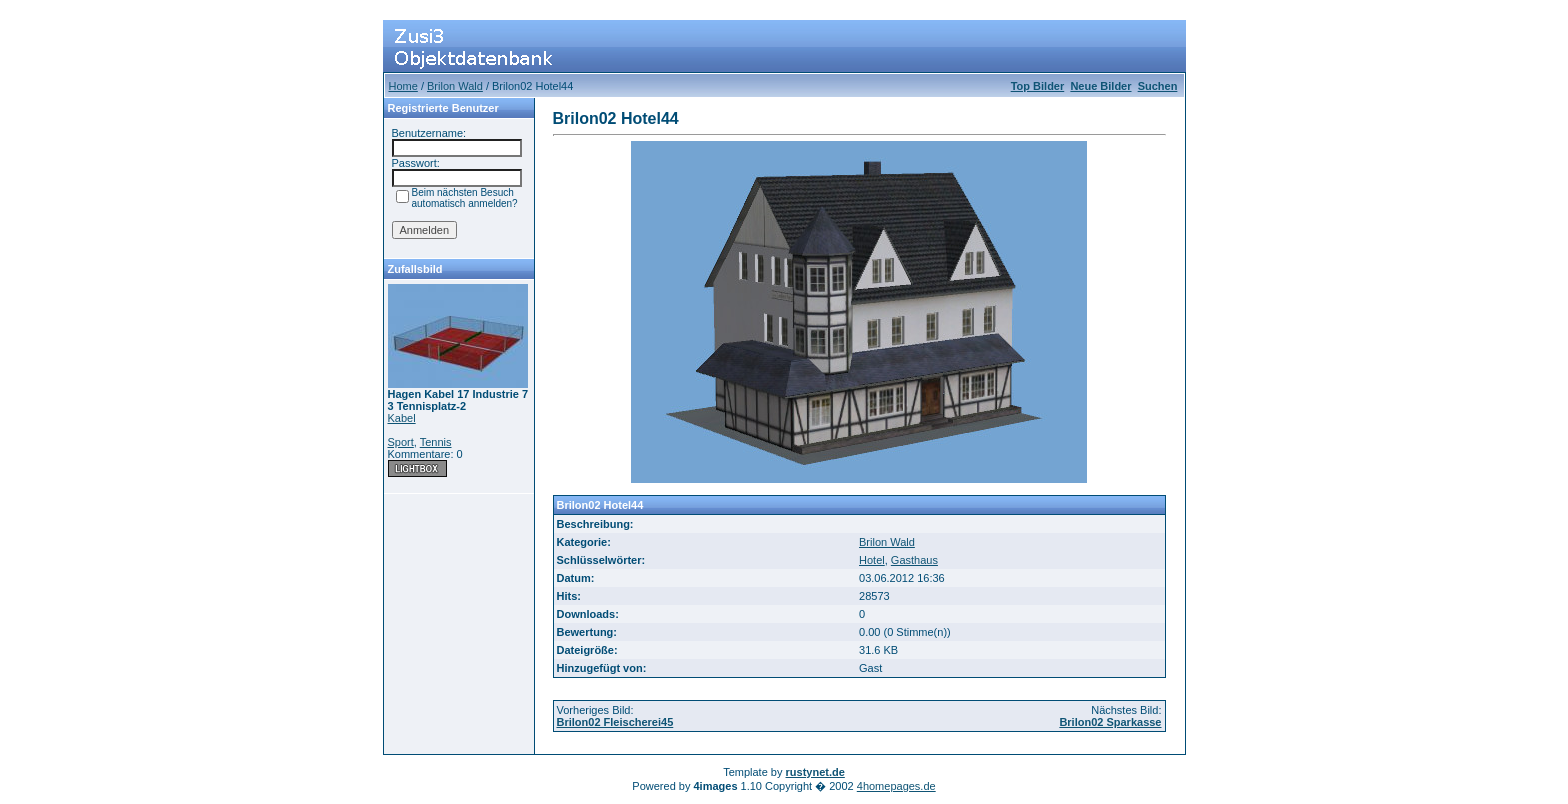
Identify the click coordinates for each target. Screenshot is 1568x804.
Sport (401, 442)
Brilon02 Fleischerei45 (615, 722)
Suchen (1158, 86)
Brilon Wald (455, 86)
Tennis (436, 442)
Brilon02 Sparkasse (1110, 722)
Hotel (872, 560)
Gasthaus (914, 560)
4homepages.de (896, 786)
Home (403, 86)
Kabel (402, 418)
